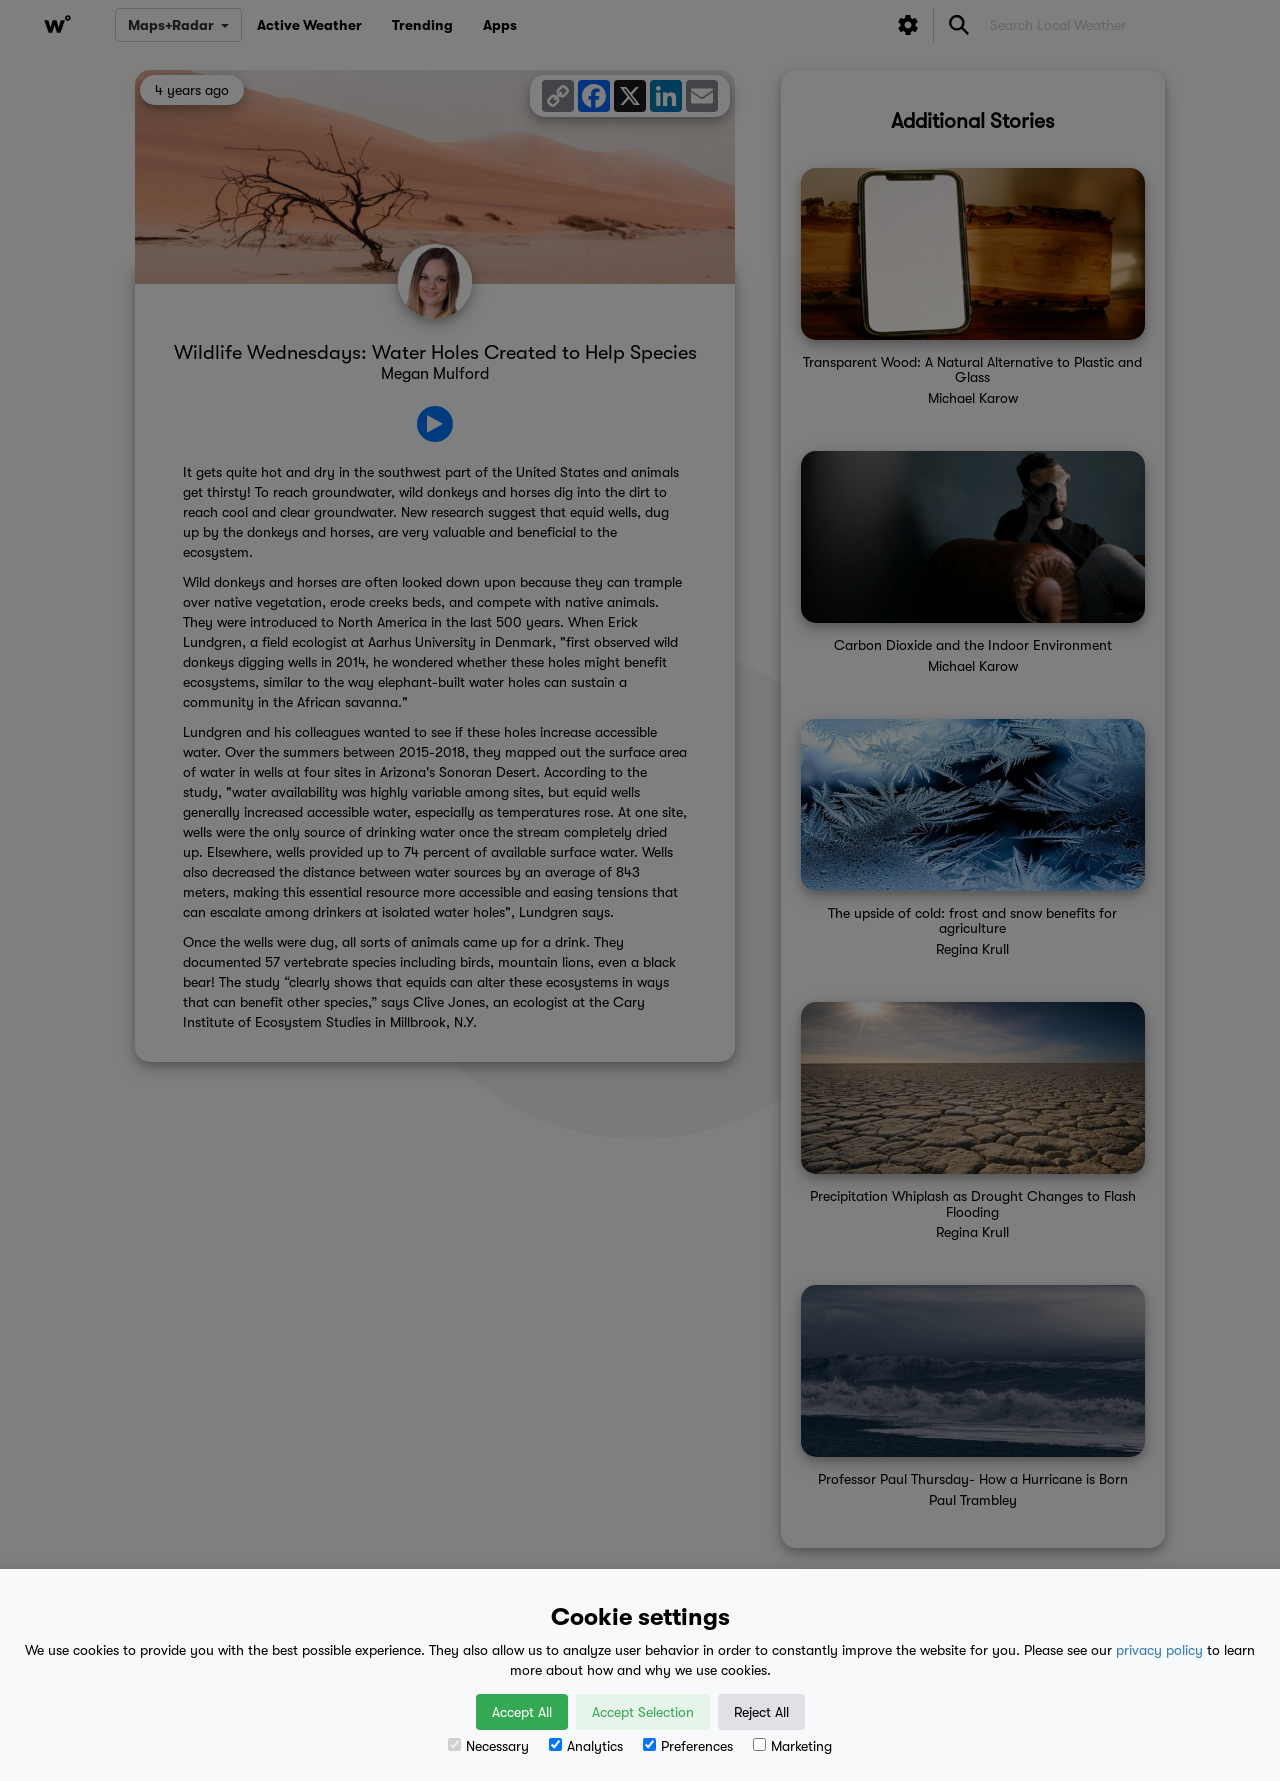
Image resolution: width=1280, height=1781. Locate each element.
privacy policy (1159, 1650)
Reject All (761, 1712)
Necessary (488, 1746)
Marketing (792, 1746)
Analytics (586, 1746)
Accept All (522, 1712)
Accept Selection (643, 1712)
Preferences (688, 1746)
